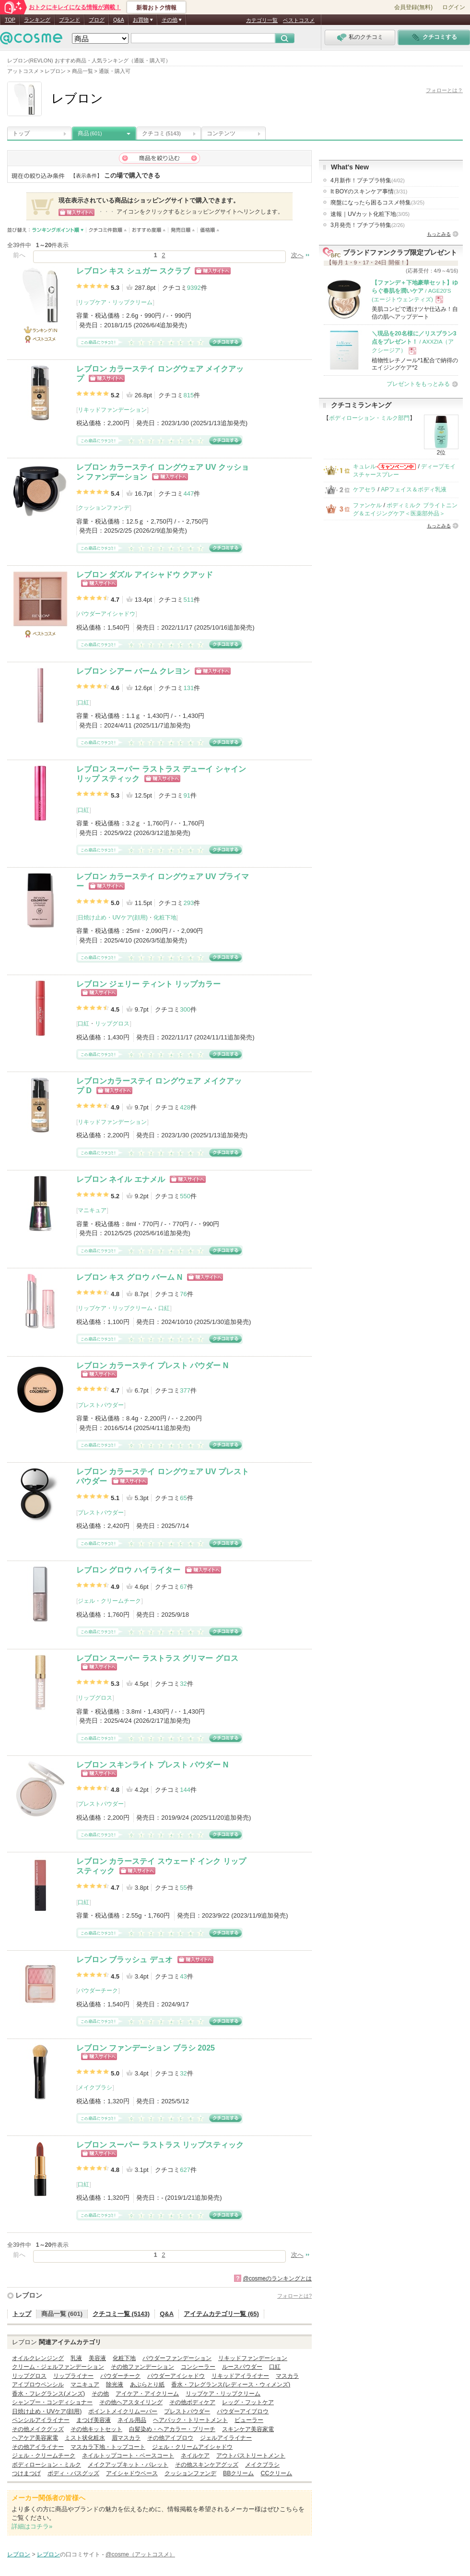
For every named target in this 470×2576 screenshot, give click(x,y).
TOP (10, 20)
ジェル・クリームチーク (109, 1601)
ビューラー (249, 2420)
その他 (100, 2393)
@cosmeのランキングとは (277, 2278)
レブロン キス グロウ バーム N (129, 1277)
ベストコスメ (299, 20)
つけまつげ (26, 2473)
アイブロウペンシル (38, 2384)
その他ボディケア (192, 2402)
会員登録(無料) (413, 7)
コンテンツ (221, 133)
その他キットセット (96, 2429)
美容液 (97, 2358)
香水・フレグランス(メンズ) (48, 2393)
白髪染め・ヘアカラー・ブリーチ (172, 2429)
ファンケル (367, 505)
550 (185, 1196)
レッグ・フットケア (248, 2402)
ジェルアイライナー (226, 2437)
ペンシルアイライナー (41, 2420)
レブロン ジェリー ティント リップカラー (148, 984)
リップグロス (112, 1023)
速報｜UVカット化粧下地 (370, 214)
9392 (194, 287)
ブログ (97, 20)
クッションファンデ (103, 507)
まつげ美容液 (93, 2420)
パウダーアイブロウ (243, 2411)
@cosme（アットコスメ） (140, 2554)
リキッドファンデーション (112, 409)
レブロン (28, 2295)
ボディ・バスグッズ (73, 2473)
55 (183, 1887)
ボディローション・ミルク (46, 2464)
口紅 (83, 702)
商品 (90, 133)
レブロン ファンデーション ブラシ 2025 (145, 2048)
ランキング (37, 20)
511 (188, 599)
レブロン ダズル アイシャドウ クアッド (144, 575)
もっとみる (439, 234)
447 (188, 493)
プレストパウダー (101, 1405)
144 (185, 1789)
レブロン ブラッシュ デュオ (124, 1960)
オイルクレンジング (38, 2358)
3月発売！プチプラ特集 (367, 225)
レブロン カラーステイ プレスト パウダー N (152, 1365)
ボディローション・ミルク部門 (369, 418)
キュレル (364, 466)
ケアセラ (364, 489)
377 (185, 1390)
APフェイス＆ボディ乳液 (413, 489)
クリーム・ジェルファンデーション (58, 2366)
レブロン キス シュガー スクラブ (133, 271)
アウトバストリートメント (250, 2455)
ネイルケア (195, 2455)
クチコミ (161, 133)
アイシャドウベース (132, 2473)
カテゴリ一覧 (262, 20)
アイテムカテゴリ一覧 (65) (221, 2313)
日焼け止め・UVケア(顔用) (112, 917)
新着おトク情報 (156, 7)
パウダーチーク (98, 1990)
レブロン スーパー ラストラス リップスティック (160, 2145)
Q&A (118, 20)
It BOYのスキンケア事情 (368, 191)
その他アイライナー (38, 2447)
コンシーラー (198, 2366)
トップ (21, 133)
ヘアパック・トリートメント (190, 2420)
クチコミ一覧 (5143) (121, 2313)
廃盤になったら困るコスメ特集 (377, 202)
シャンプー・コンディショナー (52, 2402)
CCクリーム (276, 2473)
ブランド (69, 20)
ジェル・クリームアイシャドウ (192, 2447)
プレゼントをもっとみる (418, 384)
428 (185, 1107)
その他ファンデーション (142, 2366)
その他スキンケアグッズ (206, 2464)
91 (186, 795)
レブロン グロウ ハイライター (128, 1570)
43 (183, 1976)
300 (185, 1009)
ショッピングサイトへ (213, 270)
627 (185, 2169)
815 (188, 395)
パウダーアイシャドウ (106, 613)
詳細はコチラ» (32, 2526)
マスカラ (287, 2376)
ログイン (453, 7)
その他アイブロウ (170, 2437)
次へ (297, 255)
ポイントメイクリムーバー (122, 2411)
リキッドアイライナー (240, 2376)
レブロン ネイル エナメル (120, 1179)
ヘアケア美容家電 (35, 2437)
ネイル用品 (132, 2420)
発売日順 (183, 230)
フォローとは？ (444, 90)
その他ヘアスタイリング (131, 2402)
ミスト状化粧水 (85, 2437)
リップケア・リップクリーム (115, 302)
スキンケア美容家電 (248, 2429)
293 (188, 902)
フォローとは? (294, 2296)
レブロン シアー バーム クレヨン (133, 671)
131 (188, 688)
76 (183, 1294)
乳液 (76, 2358)
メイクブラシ (95, 2087)
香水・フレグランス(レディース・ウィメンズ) (230, 2384)
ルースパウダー (242, 2366)
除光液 (114, 2384)
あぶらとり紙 (147, 2384)
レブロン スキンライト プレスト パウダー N (152, 1765)
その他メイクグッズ (38, 2429)
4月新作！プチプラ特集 (367, 180)
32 (183, 1683)
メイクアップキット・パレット (128, 2464)
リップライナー (73, 2376)
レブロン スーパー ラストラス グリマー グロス (157, 1658)
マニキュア (92, 1210)
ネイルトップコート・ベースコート (128, 2455)
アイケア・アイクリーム (147, 2393)
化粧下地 (164, 917)
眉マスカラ (126, 2437)
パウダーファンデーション (177, 2358)
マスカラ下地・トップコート (107, 2447)
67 (183, 1586)
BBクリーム (238, 2473)
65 (183, 1498)
